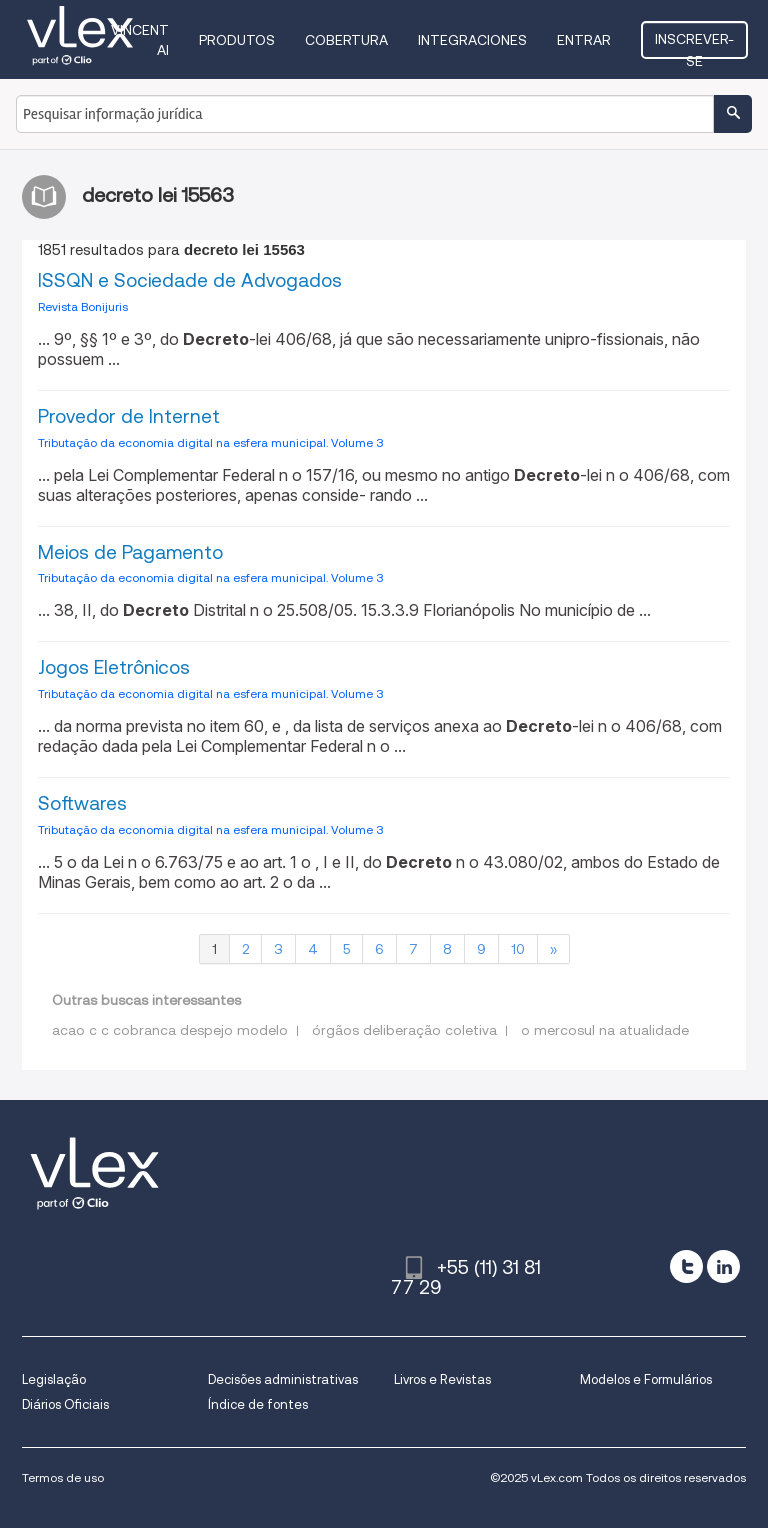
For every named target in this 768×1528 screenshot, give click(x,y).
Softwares (82, 803)
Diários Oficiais (65, 1404)
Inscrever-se (694, 45)
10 (518, 949)
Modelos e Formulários (646, 1379)
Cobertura (346, 40)
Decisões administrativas (283, 1379)
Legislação (54, 1379)
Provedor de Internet (129, 416)
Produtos (237, 40)
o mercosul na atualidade (605, 1030)
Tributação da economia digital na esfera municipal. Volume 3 (210, 442)
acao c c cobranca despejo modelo (170, 1030)
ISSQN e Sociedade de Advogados (190, 280)
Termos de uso (63, 1477)
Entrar (584, 40)
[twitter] (686, 1266)
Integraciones (472, 40)
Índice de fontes (258, 1404)
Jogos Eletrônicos (114, 667)
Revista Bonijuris (83, 306)
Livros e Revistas (442, 1379)
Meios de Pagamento (130, 552)
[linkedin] (723, 1266)
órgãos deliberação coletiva (404, 1030)
